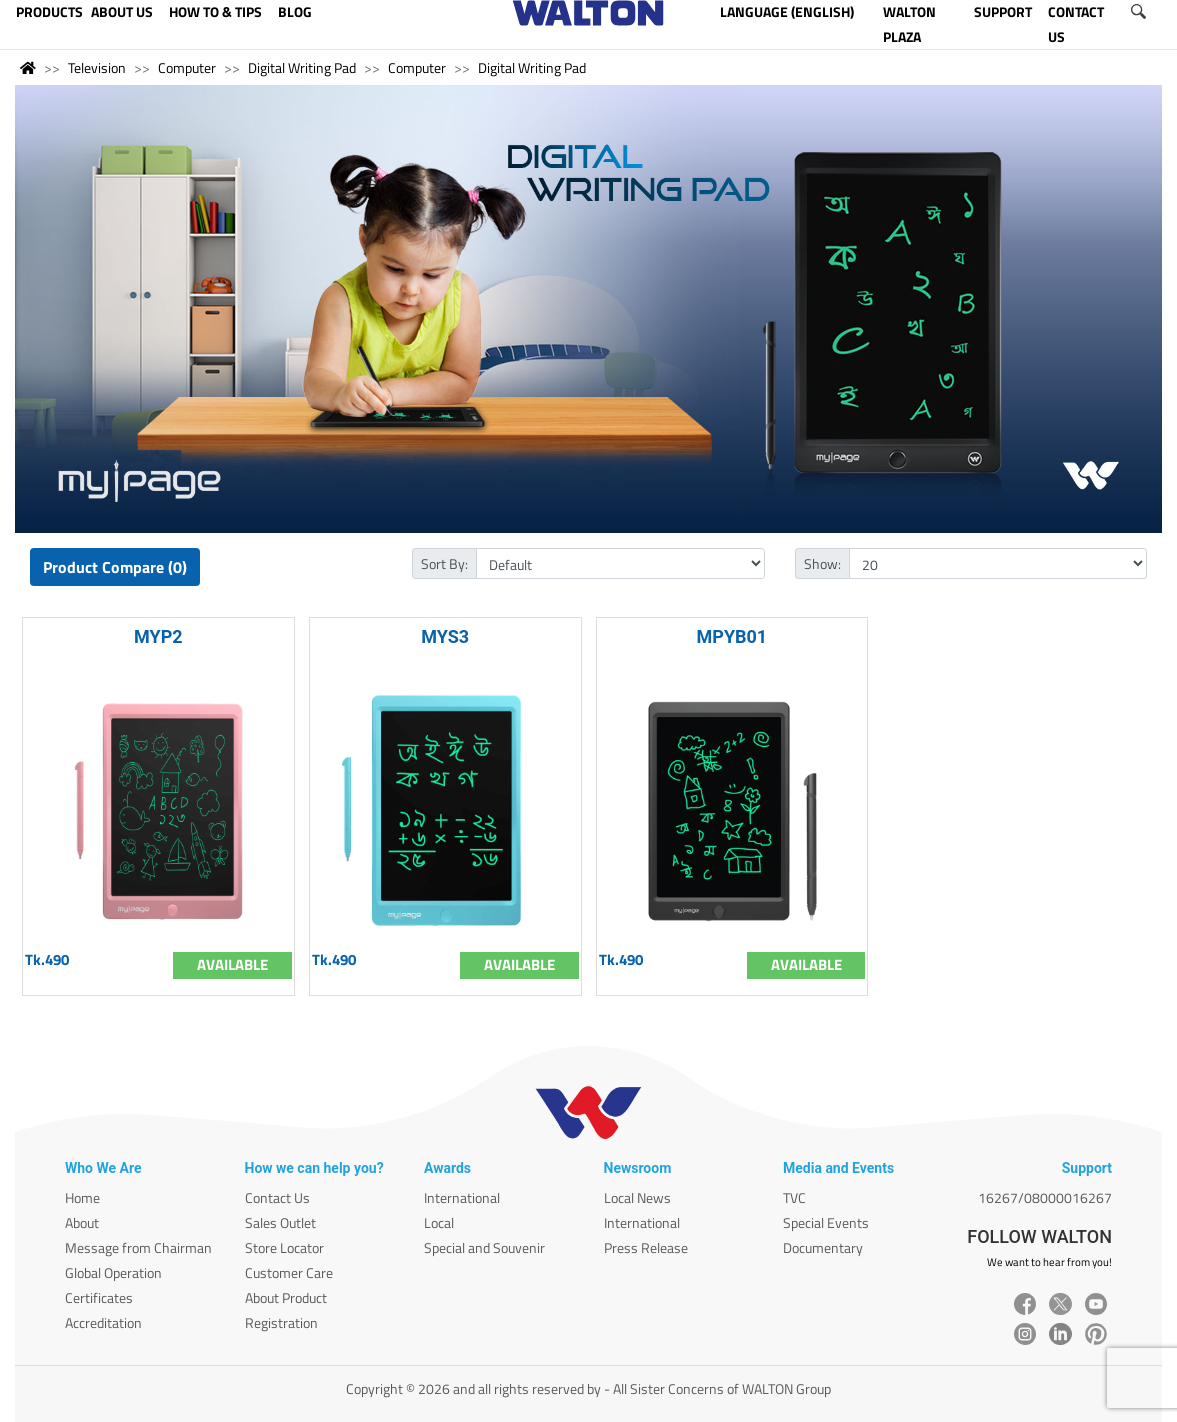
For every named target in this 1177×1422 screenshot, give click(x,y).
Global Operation (113, 1272)
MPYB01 (732, 636)
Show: (822, 563)
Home (82, 1197)
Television (97, 67)
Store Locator (284, 1247)
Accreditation (103, 1322)
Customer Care (289, 1272)
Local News (637, 1197)
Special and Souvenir (484, 1247)
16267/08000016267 (1045, 1197)
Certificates (99, 1297)
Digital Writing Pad (302, 67)
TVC (794, 1197)
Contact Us (277, 1197)
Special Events (826, 1222)
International (462, 1197)
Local (439, 1222)
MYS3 (445, 636)
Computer (187, 67)
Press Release (646, 1247)
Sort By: (444, 563)
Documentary (823, 1247)
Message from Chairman (138, 1247)
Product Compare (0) (115, 567)
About (82, 1222)
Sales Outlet (280, 1222)
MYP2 (158, 636)
